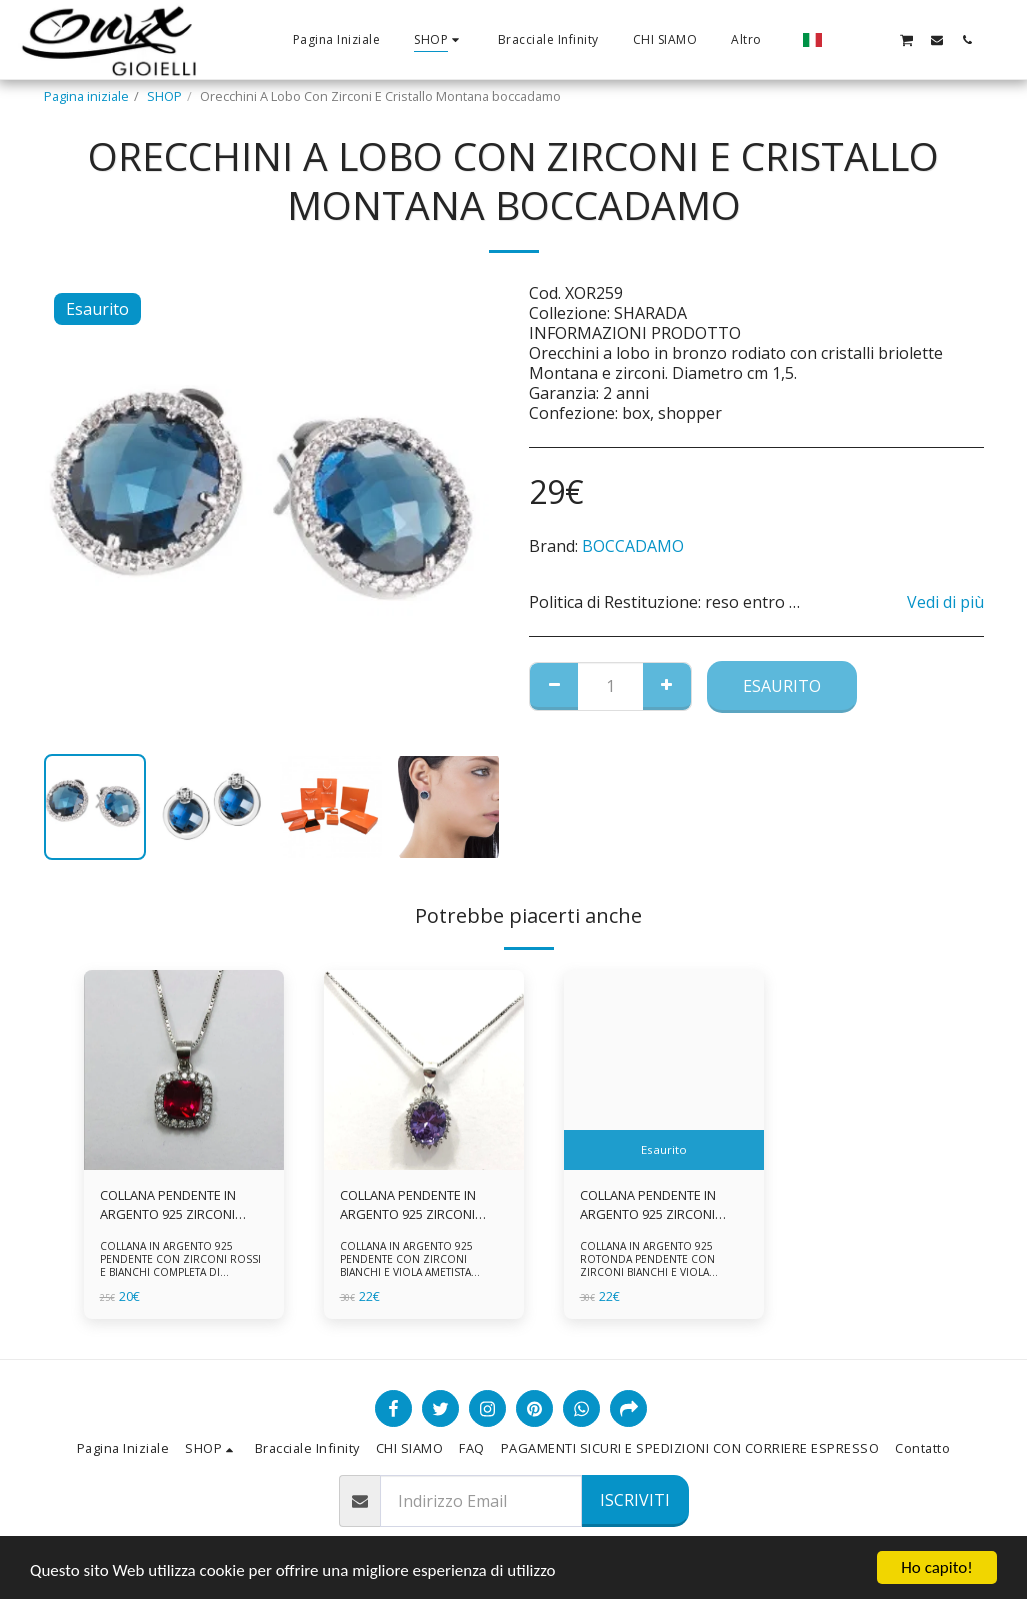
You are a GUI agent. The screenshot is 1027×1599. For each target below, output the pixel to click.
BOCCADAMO (633, 546)
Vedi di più (945, 602)
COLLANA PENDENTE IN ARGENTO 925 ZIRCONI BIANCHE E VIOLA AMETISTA (421, 1205)
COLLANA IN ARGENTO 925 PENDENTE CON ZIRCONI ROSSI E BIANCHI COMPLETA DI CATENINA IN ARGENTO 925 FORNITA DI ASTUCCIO (180, 1271)
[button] (846, 39)
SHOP (164, 96)
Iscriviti (635, 1500)
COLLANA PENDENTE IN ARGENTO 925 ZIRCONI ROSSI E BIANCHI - (168, 1205)
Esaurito (782, 686)
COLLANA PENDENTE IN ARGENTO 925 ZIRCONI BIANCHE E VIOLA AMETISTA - (661, 1205)
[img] (184, 1070)
